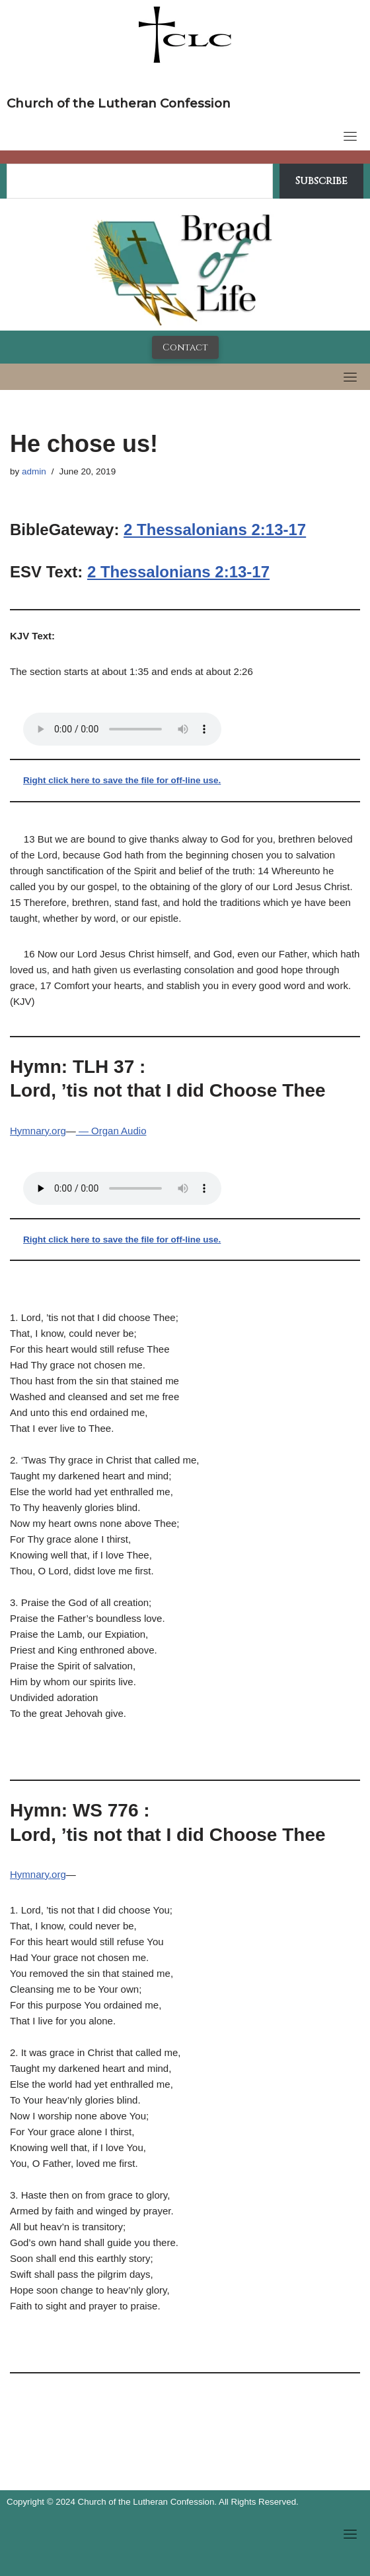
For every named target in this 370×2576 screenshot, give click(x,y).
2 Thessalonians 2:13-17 (215, 529)
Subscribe (321, 181)
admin (34, 471)
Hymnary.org (38, 1130)
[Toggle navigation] (350, 136)
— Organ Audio (111, 1130)
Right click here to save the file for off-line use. (122, 780)
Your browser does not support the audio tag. (122, 729)
